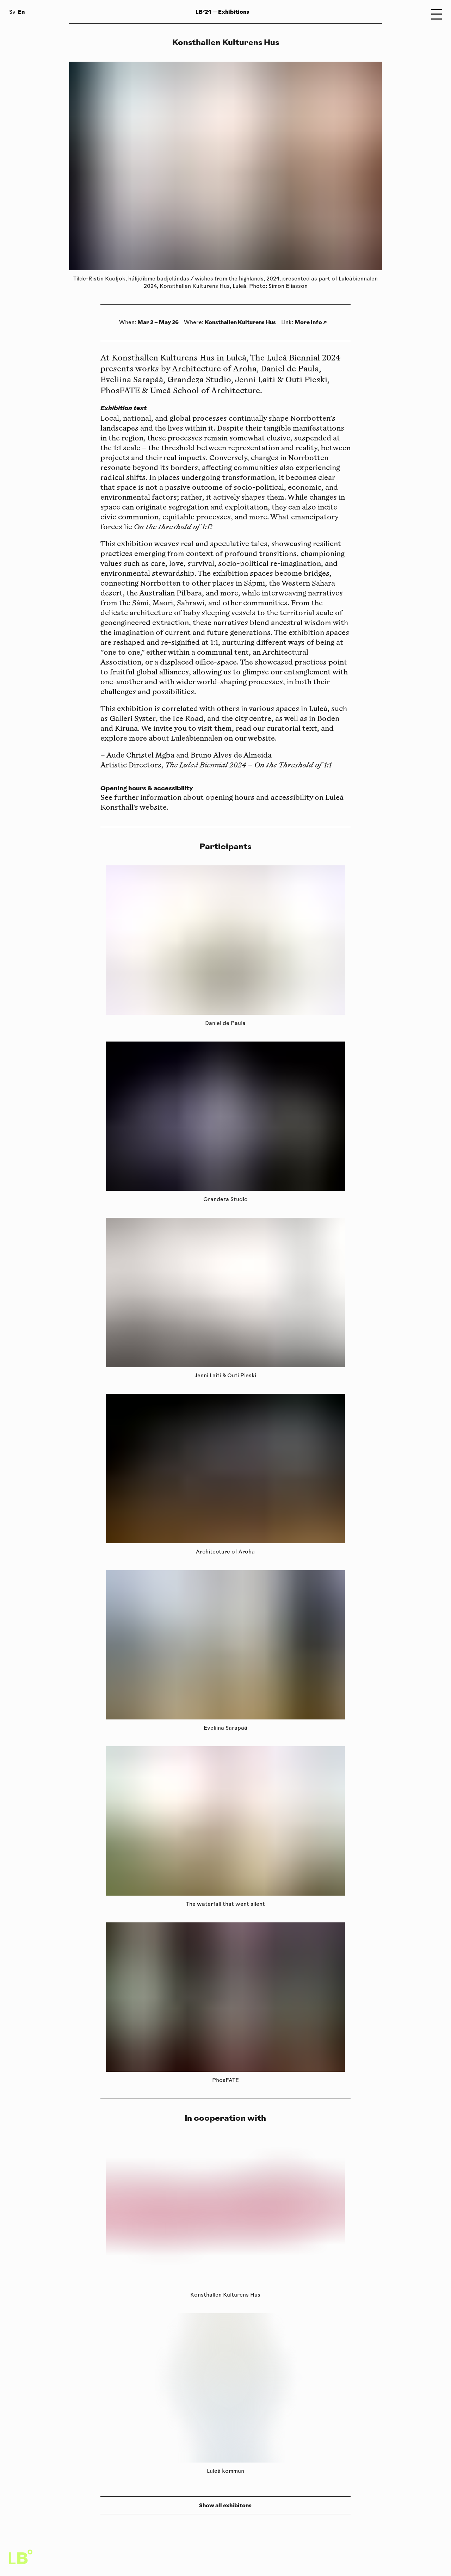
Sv (12, 12)
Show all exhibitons (225, 2505)
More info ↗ (311, 322)
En (21, 11)
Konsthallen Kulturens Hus (240, 322)
